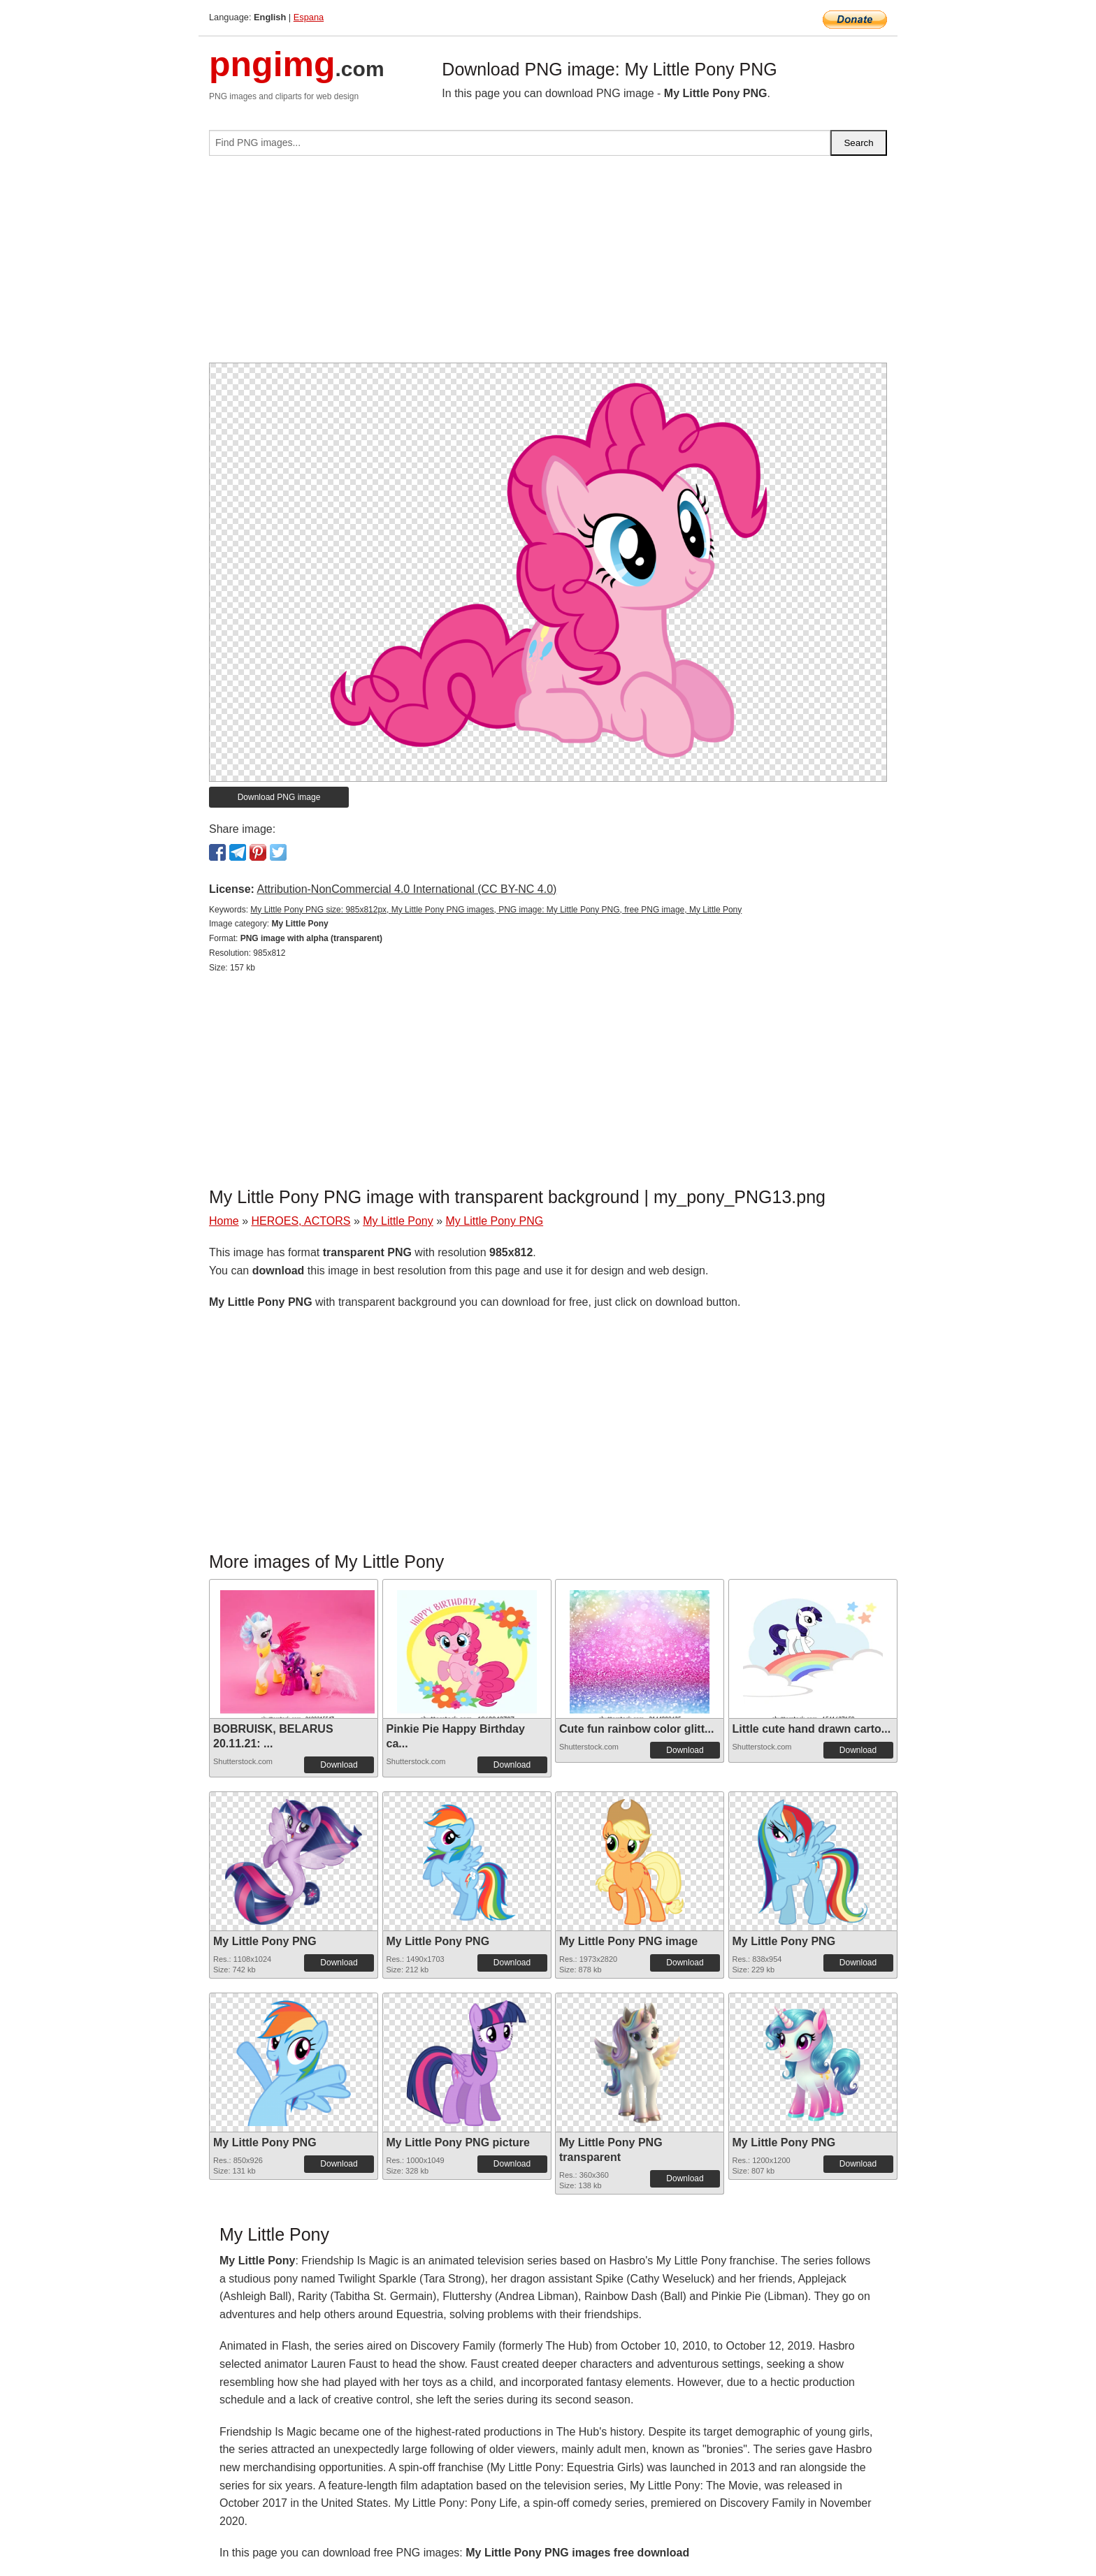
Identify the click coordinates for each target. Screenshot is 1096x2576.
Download (338, 1765)
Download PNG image (279, 797)
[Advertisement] (548, 265)
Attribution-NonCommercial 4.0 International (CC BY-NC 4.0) (406, 889)
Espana (309, 17)
